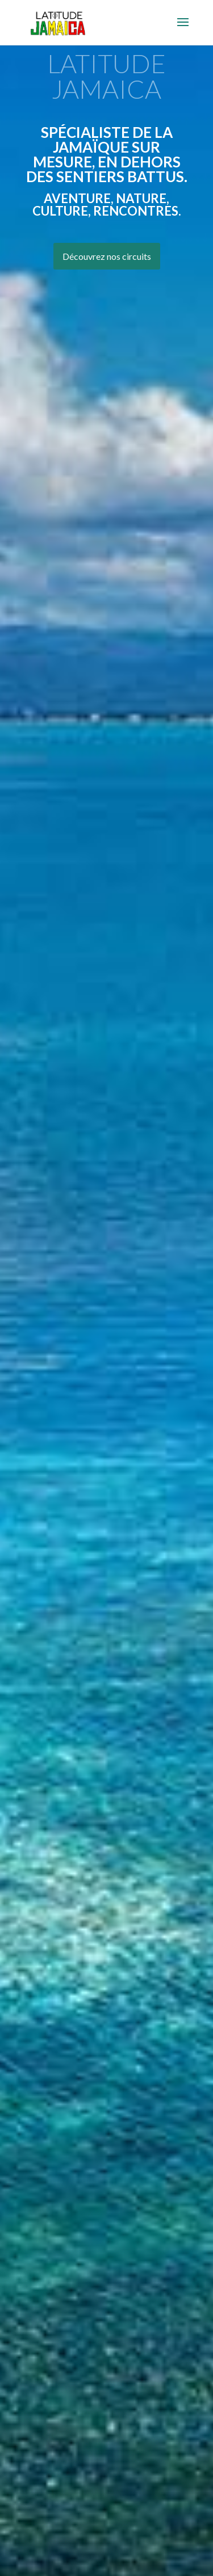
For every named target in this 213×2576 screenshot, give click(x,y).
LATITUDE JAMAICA (106, 76)
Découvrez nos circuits (106, 256)
